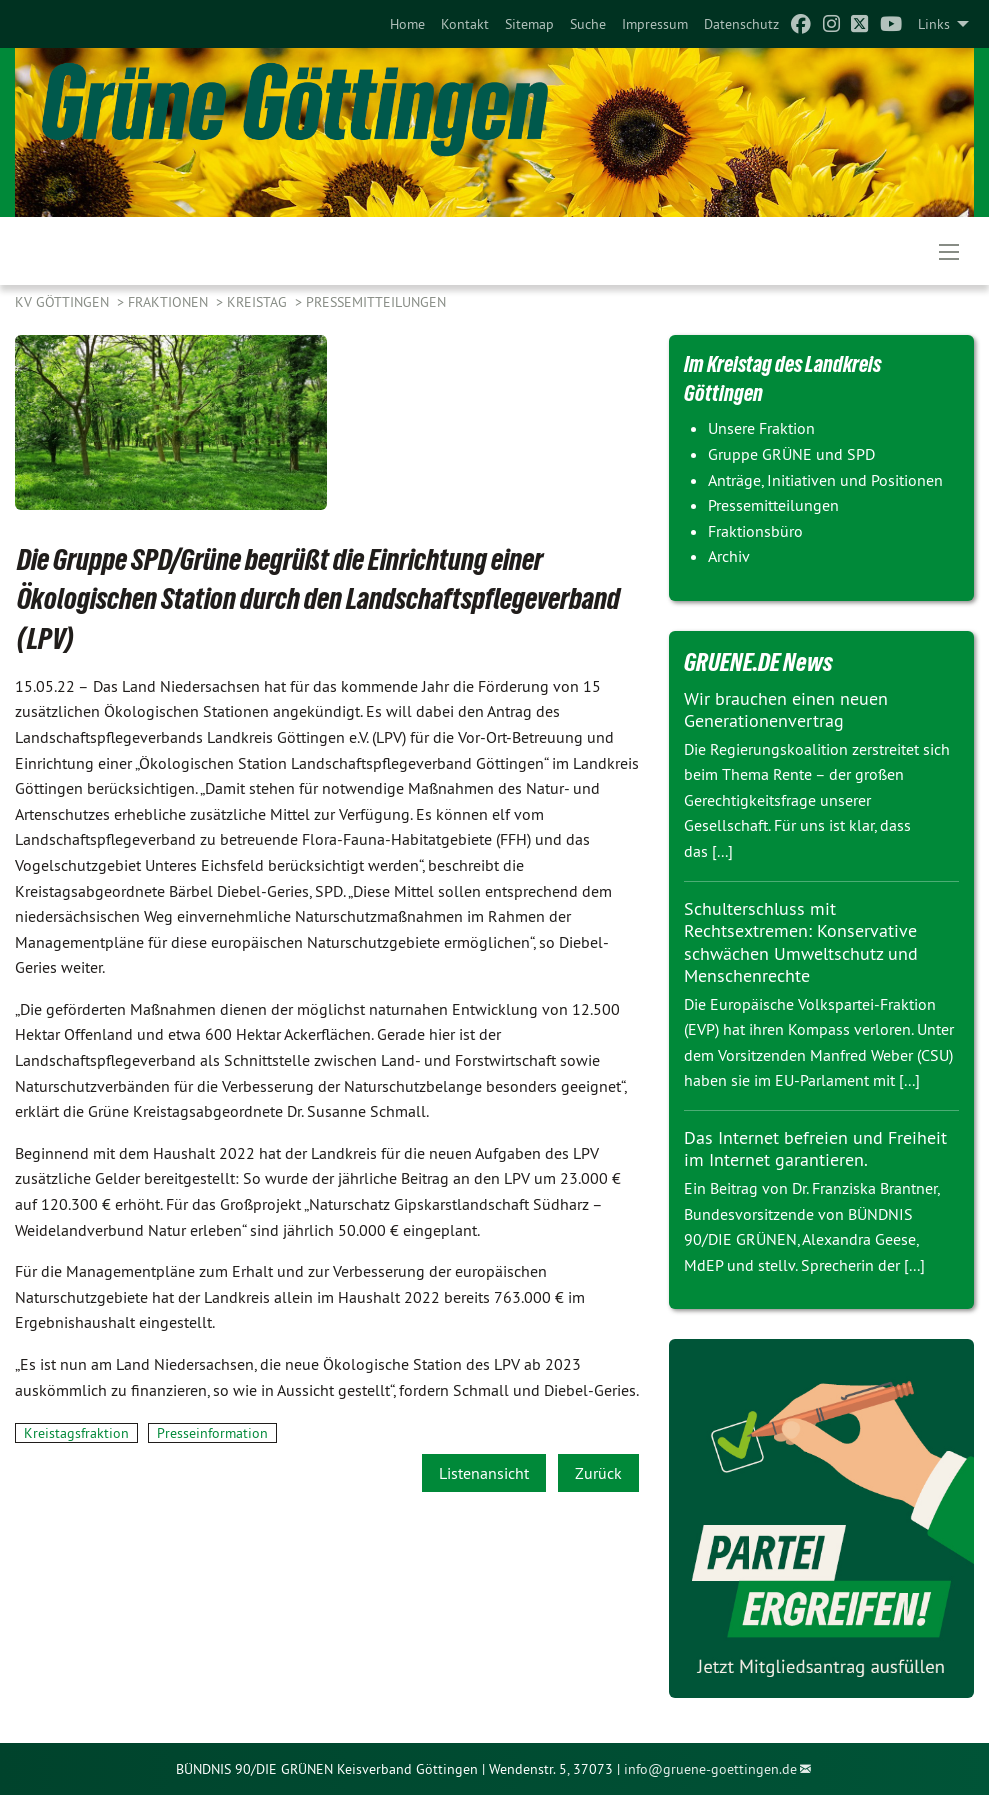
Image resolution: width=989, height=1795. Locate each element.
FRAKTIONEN (170, 302)
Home (407, 24)
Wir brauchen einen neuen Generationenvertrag (786, 710)
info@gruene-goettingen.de (710, 1769)
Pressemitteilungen (376, 302)
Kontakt (465, 24)
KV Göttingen (64, 302)
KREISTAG (259, 302)
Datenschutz (741, 24)
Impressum (655, 24)
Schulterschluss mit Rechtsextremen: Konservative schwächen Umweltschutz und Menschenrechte (801, 942)
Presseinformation (212, 1433)
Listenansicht (484, 1473)
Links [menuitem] (934, 24)
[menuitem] (407, 24)
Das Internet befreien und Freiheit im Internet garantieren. (815, 1149)
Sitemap (529, 24)
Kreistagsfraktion (76, 1433)
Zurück (598, 1473)
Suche (588, 24)
